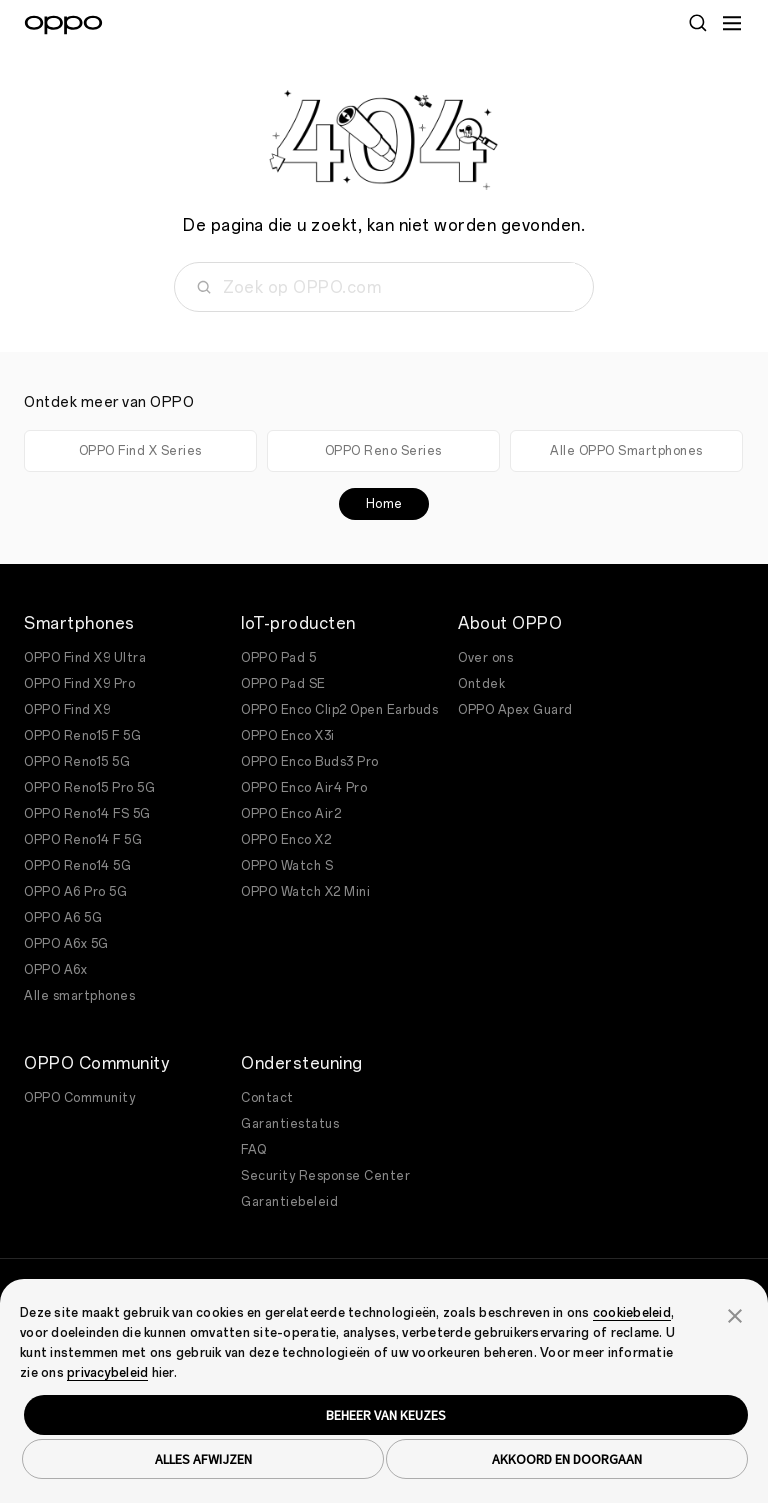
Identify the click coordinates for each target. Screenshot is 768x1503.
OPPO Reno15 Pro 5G (89, 788)
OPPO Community (79, 1098)
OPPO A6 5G (63, 918)
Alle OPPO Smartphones (626, 451)
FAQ (254, 1150)
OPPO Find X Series (140, 451)
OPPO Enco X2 (286, 840)
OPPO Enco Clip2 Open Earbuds (339, 710)
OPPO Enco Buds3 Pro (310, 762)
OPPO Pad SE (283, 684)
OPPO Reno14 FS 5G (87, 814)
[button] (735, 1314)
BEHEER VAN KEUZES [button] (386, 1415)
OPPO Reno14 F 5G (83, 840)
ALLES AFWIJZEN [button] (203, 1459)
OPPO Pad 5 (278, 658)
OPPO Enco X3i (288, 736)
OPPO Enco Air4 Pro (304, 788)
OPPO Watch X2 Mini (305, 892)
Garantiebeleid (289, 1202)
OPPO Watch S (287, 866)
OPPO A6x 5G (66, 944)
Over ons (485, 658)
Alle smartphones (79, 996)
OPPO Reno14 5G (77, 866)
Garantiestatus (290, 1124)
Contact (267, 1098)
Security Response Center (325, 1176)
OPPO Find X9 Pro (79, 684)
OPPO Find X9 (67, 710)
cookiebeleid (632, 1313)
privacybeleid (107, 1373)
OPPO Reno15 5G (77, 762)
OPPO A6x (55, 970)
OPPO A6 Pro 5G (75, 892)
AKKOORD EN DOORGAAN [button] (567, 1459)
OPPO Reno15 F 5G (82, 736)
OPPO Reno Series (383, 451)
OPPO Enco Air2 (291, 814)
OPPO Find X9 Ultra (85, 658)
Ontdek (481, 684)
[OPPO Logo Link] (63, 25)
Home (384, 504)
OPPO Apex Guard (515, 710)
